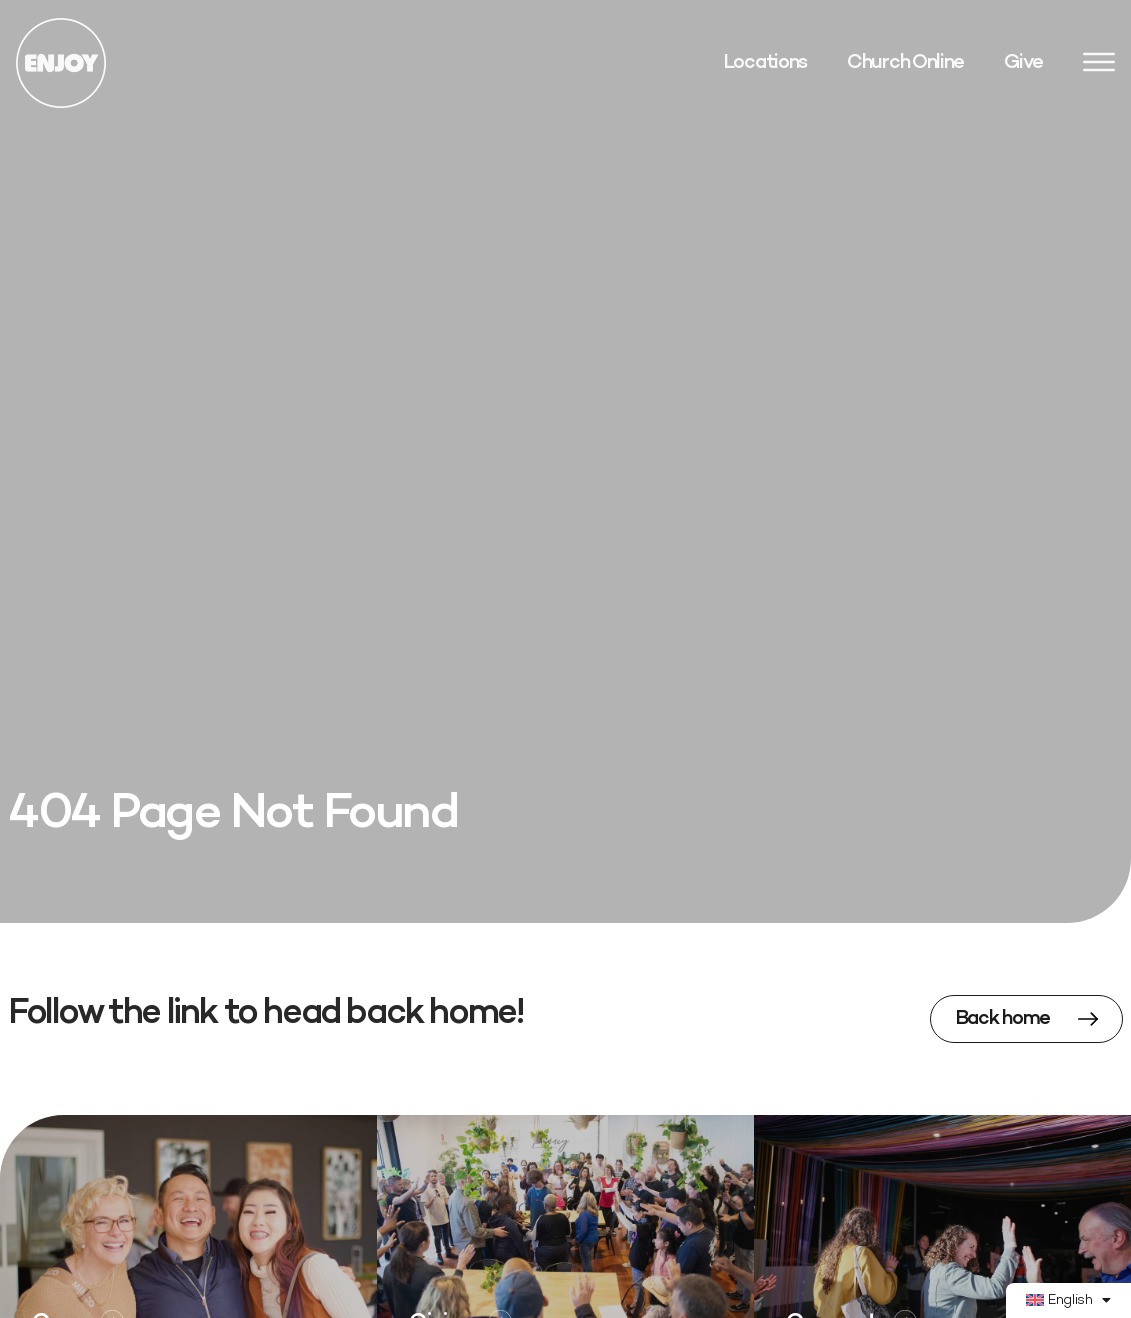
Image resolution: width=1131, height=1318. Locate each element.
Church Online (905, 63)
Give (1023, 63)
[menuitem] (1068, 1300)
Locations (765, 63)
